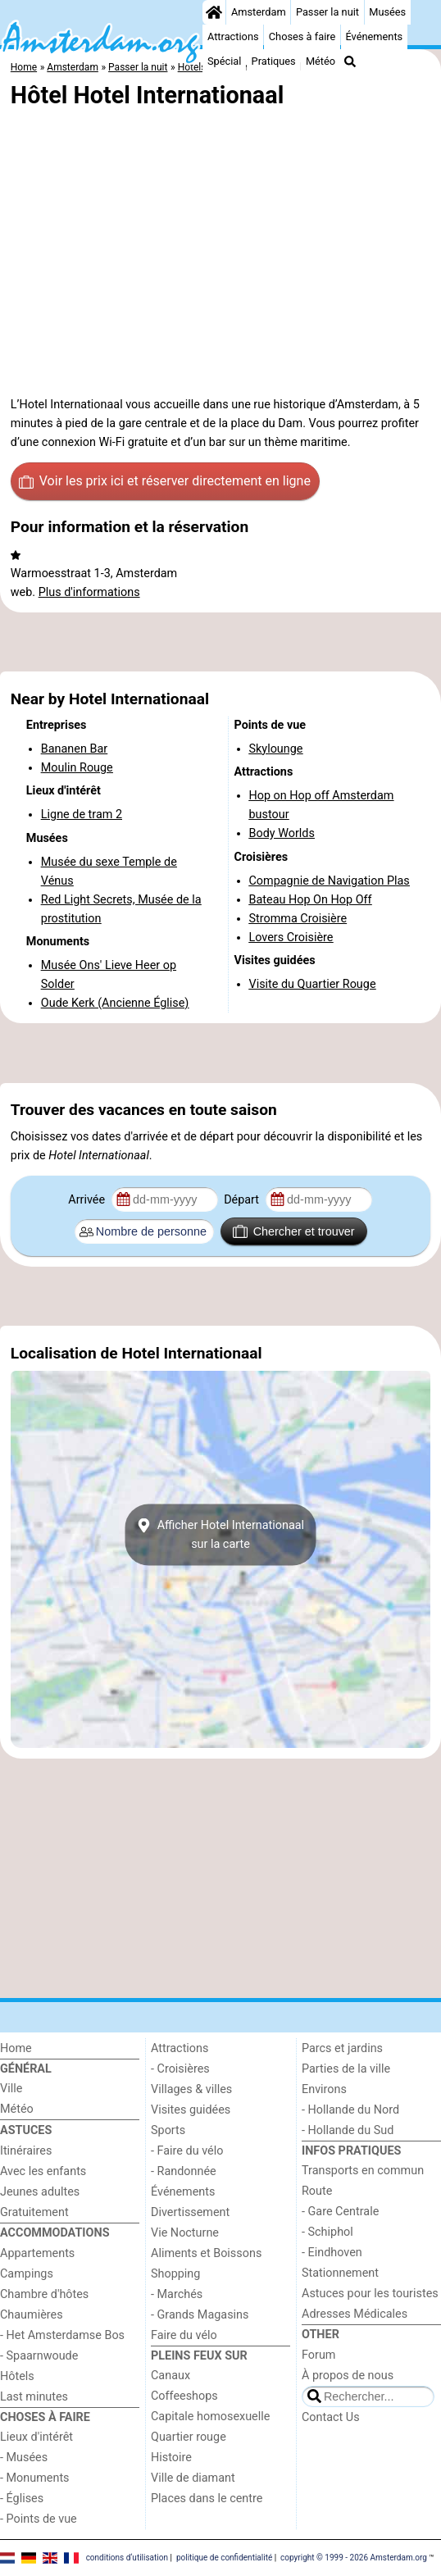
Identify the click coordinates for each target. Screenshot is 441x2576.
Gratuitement (34, 2212)
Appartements (37, 2253)
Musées (387, 12)
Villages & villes (191, 2089)
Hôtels (17, 2376)
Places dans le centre (206, 2498)
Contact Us (331, 2417)
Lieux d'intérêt (36, 2437)
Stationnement (340, 2273)
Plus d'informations (89, 592)
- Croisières (180, 2069)
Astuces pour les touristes (370, 2294)
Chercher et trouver (293, 1231)
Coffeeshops (184, 2396)
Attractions (233, 36)
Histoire (171, 2457)
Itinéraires (26, 2151)
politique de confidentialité (224, 2557)
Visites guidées (190, 2110)
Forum (318, 2355)
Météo (320, 61)
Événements (373, 36)
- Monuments (35, 2478)
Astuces (26, 2130)
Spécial (224, 61)
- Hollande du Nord (350, 2110)
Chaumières (31, 2315)
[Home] (213, 12)
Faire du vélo (184, 2335)
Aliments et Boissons (206, 2253)
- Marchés (176, 2294)
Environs (324, 2089)
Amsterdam (258, 12)
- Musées (24, 2457)
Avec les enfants (43, 2171)
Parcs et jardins (342, 2048)
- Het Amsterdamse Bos (62, 2335)
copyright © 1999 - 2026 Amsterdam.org (353, 2557)
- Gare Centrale (340, 2212)
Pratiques (274, 61)
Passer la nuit (327, 12)
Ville (11, 2089)
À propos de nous (347, 2376)
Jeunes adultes (40, 2192)
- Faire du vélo (187, 2151)
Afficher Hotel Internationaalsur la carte (220, 1534)
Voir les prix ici (165, 481)
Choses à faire (302, 36)
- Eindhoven (332, 2253)
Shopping (175, 2274)
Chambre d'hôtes (44, 2294)
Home (16, 2048)
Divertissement (190, 2212)
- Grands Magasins (199, 2315)
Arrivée (87, 1200)
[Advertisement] (220, 642)
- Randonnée (183, 2171)
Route (317, 2191)
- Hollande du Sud (347, 2130)
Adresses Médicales (354, 2314)
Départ (243, 1200)
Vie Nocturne (185, 2233)
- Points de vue (38, 2519)
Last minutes (34, 2397)
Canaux (170, 2376)
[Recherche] (350, 61)
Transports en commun (363, 2171)
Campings (26, 2274)
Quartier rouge (188, 2437)
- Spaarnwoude (39, 2356)
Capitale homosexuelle (210, 2417)
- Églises (21, 2498)
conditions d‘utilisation (127, 2557)
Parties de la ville (346, 2069)
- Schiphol (327, 2232)
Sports (168, 2130)
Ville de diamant (193, 2478)
